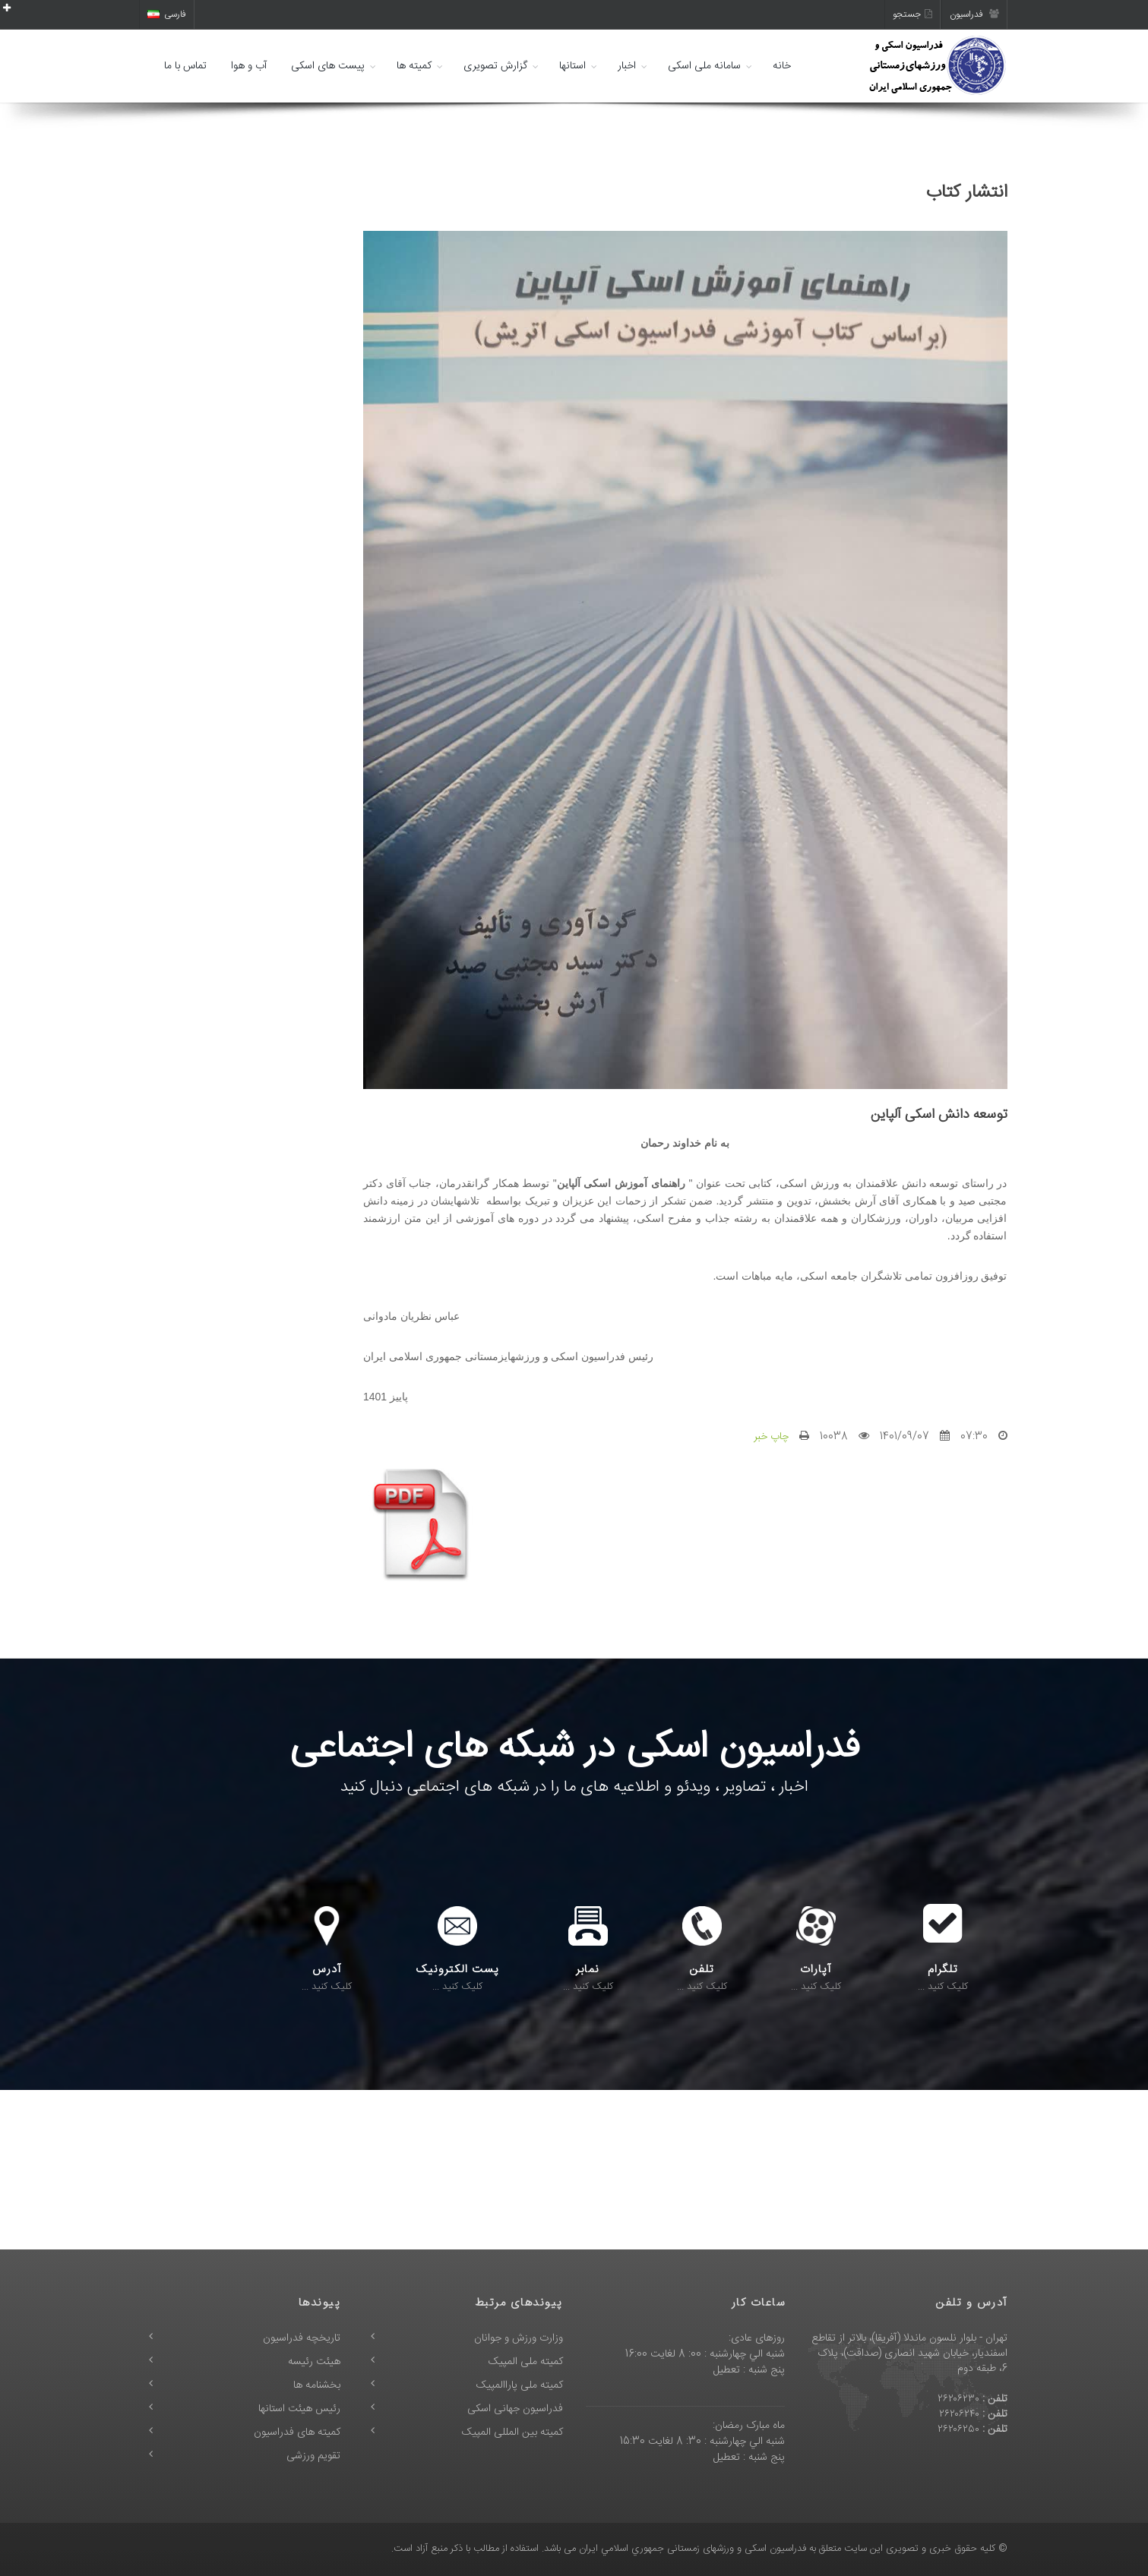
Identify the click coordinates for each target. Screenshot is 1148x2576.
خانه (782, 66)
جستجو (912, 14)
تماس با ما (185, 66)
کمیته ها (414, 66)
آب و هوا (249, 66)
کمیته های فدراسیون (297, 2432)
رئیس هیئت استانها (299, 2409)
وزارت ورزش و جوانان (518, 2338)
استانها (572, 66)
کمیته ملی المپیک (526, 2362)
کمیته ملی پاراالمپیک (519, 2385)
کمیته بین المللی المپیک (512, 2432)
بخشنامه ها (316, 2385)
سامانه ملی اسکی (704, 66)
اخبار (627, 66)
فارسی (166, 14)
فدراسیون (974, 14)
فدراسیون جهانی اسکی (515, 2409)
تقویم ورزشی (313, 2456)
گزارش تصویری (495, 66)
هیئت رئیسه (314, 2362)
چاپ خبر (771, 1437)
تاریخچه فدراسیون (301, 2338)
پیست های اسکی (328, 66)
